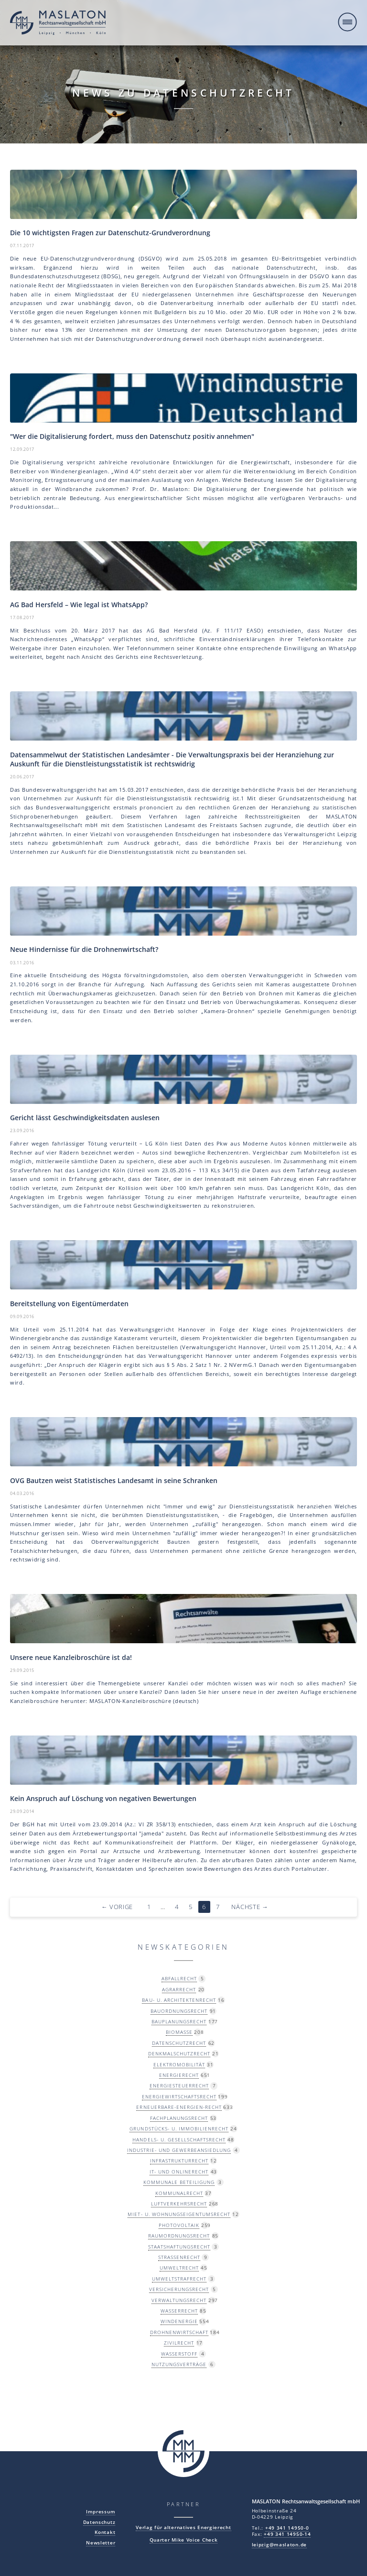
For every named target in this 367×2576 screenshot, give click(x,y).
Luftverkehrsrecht (179, 2203)
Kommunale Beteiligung (179, 2182)
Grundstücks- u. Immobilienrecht (179, 2128)
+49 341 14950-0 (287, 2528)
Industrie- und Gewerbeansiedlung (179, 2150)
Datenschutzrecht (179, 2043)
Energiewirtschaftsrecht (179, 2096)
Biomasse (179, 2032)
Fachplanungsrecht (179, 2118)
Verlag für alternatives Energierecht (183, 2527)
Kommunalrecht (179, 2193)
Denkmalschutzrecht (179, 2053)
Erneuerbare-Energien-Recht (178, 2107)
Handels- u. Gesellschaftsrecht (178, 2139)
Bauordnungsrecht (179, 2011)
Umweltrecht (179, 2267)
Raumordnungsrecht (179, 2235)
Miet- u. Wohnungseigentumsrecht (179, 2214)
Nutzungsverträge (178, 2364)
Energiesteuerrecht (179, 2085)
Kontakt (105, 2532)
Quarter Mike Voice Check (184, 2540)
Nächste (249, 1907)
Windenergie (179, 2321)
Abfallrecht (179, 1978)
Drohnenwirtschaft (179, 2332)
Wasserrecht (179, 2310)
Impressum (100, 2512)
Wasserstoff (179, 2353)
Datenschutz (99, 2522)
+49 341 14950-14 (287, 2534)
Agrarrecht (179, 1989)
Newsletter (100, 2543)
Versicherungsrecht (179, 2289)
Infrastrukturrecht (179, 2160)
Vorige (117, 1907)
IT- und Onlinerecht (179, 2171)
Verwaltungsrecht (178, 2300)
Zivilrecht (179, 2342)
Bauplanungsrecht (178, 2021)
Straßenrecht (179, 2257)
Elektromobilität (179, 2064)
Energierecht (179, 2075)
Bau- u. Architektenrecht (179, 2000)
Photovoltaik (179, 2225)
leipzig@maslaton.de (279, 2545)
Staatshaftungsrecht (179, 2246)
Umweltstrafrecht (179, 2278)
